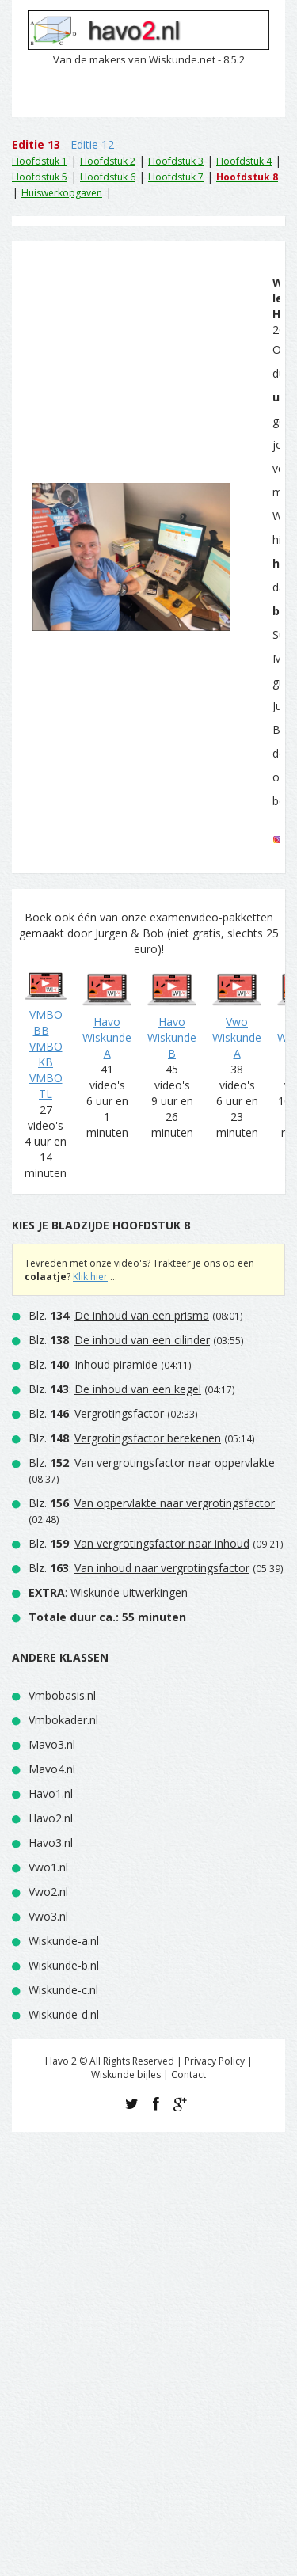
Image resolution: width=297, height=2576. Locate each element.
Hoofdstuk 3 (176, 161)
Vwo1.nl (48, 1867)
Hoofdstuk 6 (107, 177)
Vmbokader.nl (63, 1719)
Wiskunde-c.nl (63, 1989)
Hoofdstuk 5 (39, 177)
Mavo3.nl (52, 1744)
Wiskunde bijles (126, 2074)
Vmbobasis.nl (62, 1695)
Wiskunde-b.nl (64, 1965)
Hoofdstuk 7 (176, 177)
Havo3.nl (51, 1842)
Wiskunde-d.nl (64, 2014)
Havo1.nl (51, 1793)
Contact (188, 2074)
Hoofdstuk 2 (107, 161)
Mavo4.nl (52, 1768)
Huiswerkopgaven (61, 192)
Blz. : (119, 1315)
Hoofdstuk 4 (244, 161)
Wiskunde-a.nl (64, 1940)
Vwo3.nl (48, 1916)
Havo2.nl (51, 1818)
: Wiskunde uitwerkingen (108, 1592)
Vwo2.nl (48, 1891)
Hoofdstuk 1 (39, 161)
